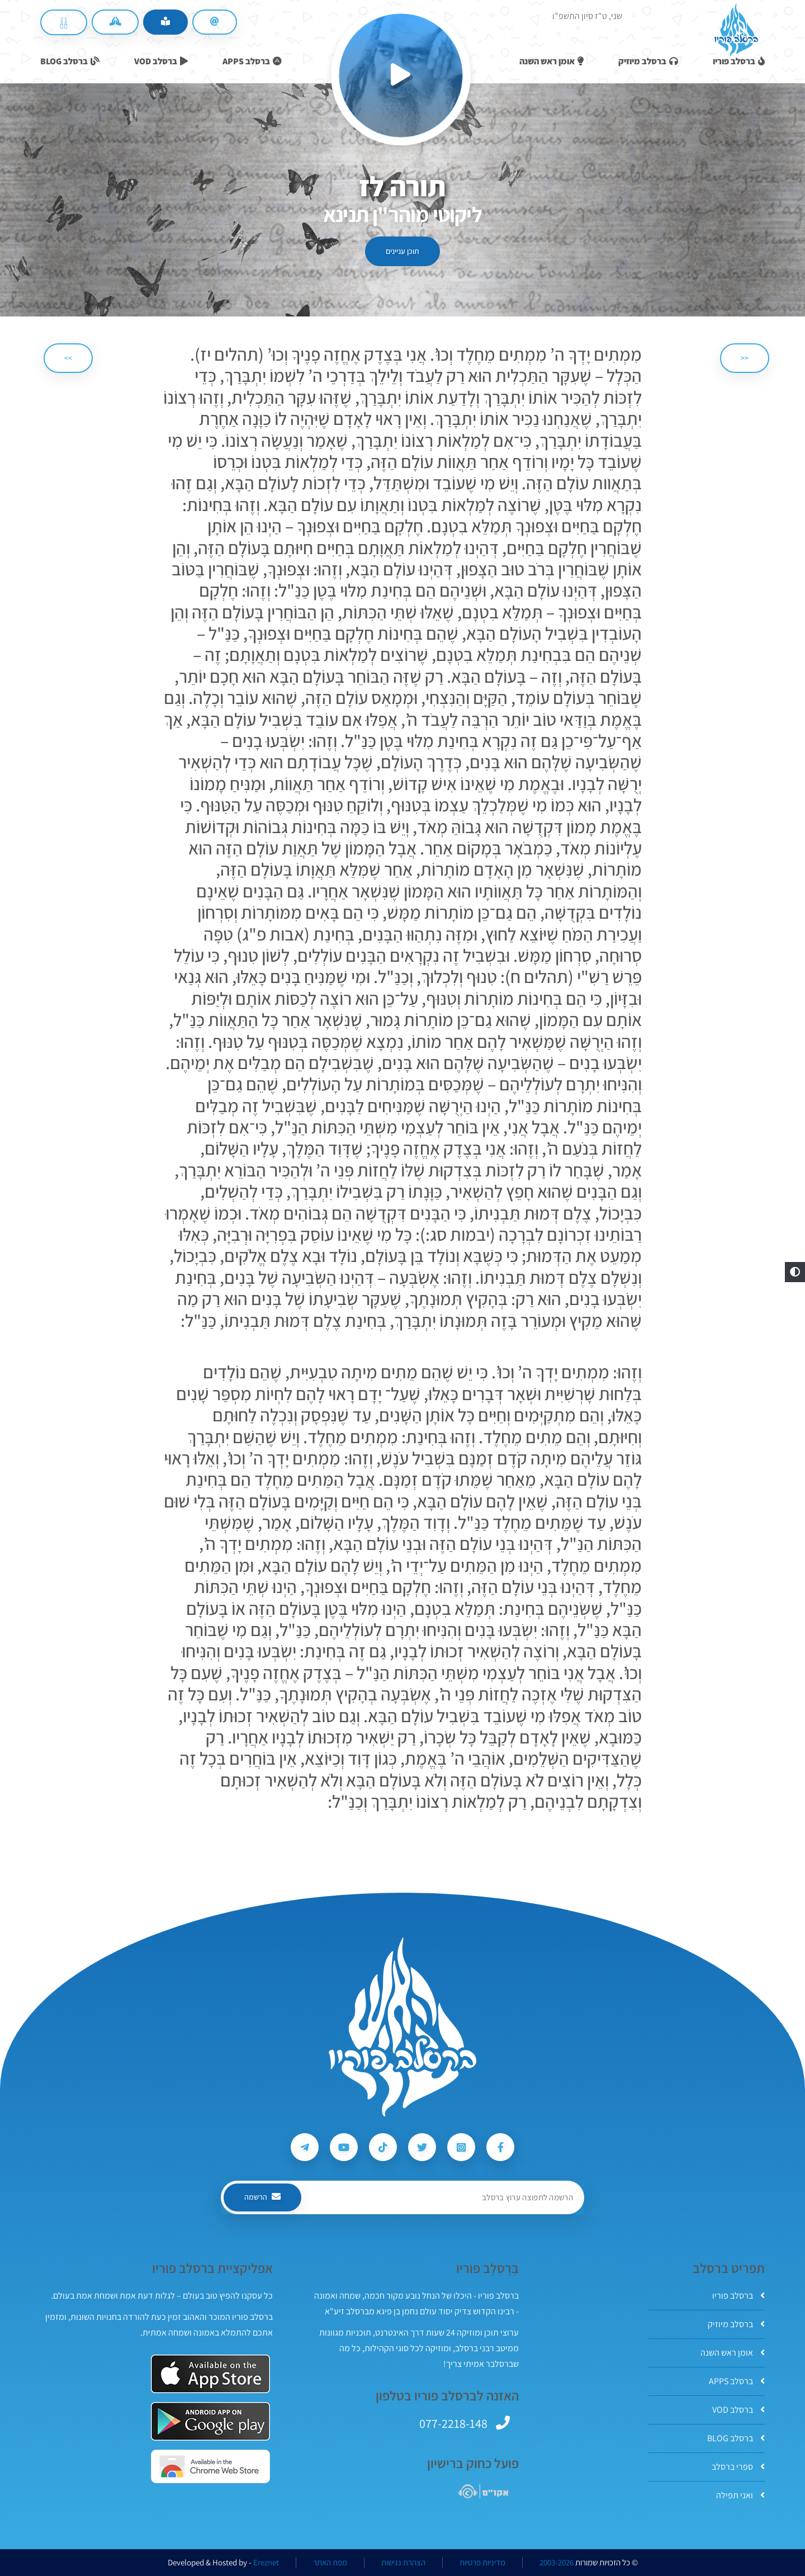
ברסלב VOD (738, 2410)
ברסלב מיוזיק (736, 2324)
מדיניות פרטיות (482, 2563)
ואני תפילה (740, 2495)
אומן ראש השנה (732, 2352)
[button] (795, 1272)
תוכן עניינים (402, 251)
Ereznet (266, 2563)
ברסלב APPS (737, 2381)
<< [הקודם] (745, 358)
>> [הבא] (68, 358)
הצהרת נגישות (403, 2563)
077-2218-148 (453, 2423)
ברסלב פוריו (738, 2295)
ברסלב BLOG (736, 2438)
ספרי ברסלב (738, 2467)
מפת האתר (330, 2563)
